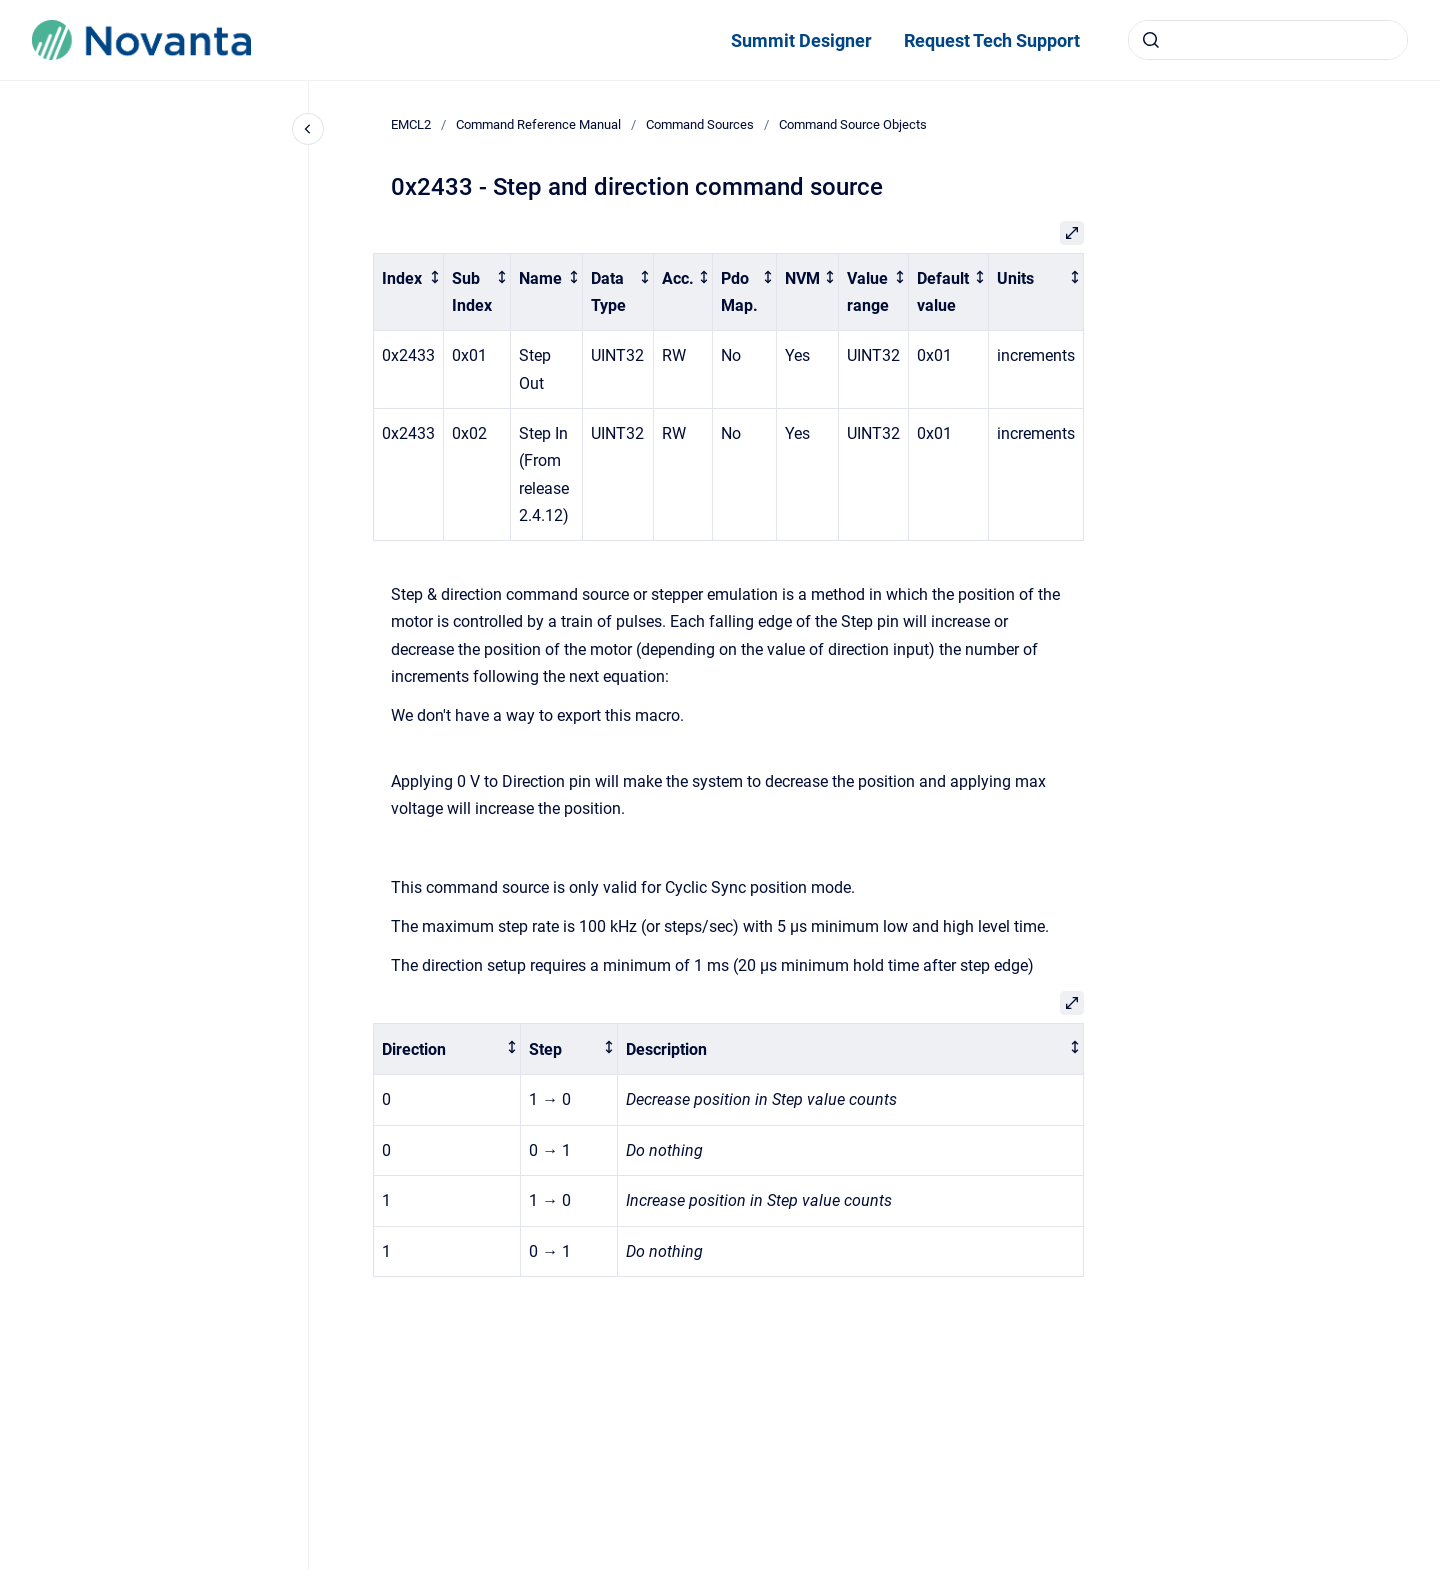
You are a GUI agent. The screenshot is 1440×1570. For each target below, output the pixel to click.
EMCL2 (411, 124)
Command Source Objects (853, 124)
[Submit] (1151, 40)
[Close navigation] (308, 129)
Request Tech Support (992, 40)
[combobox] (1268, 40)
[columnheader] (409, 292)
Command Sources (700, 124)
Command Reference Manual (538, 124)
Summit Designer (801, 40)
